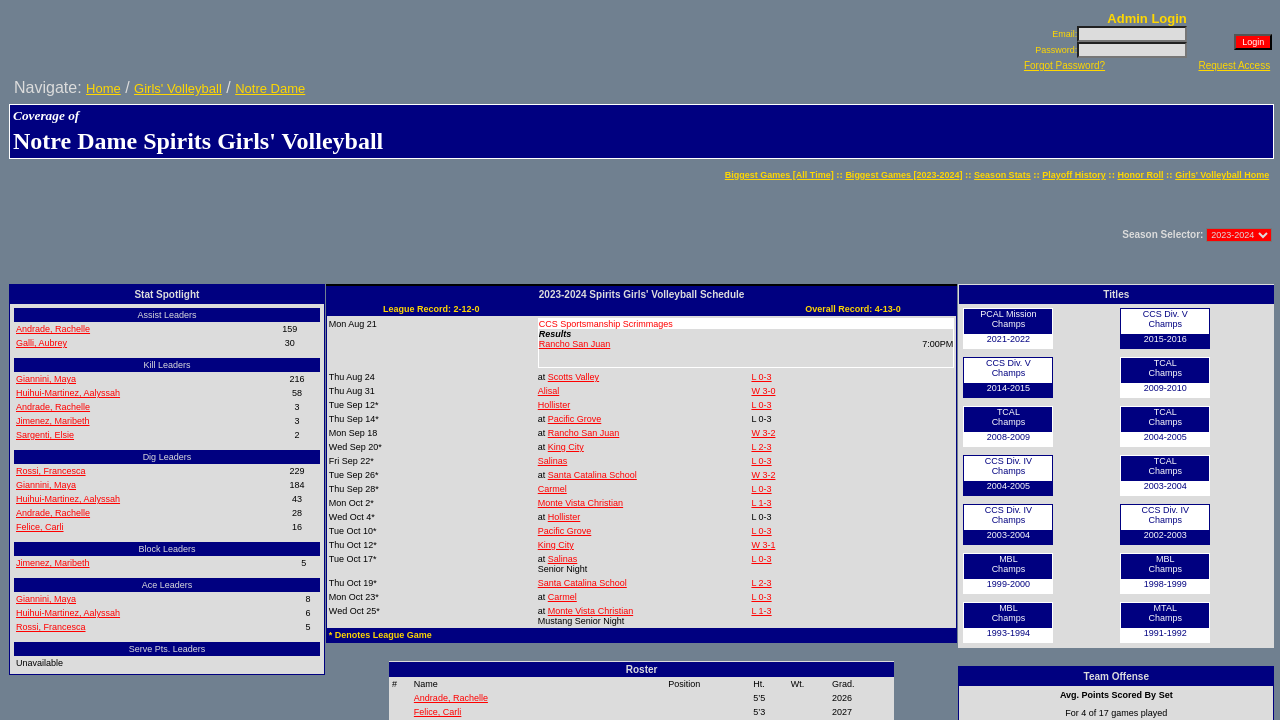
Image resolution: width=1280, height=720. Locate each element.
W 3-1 (763, 545)
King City (566, 447)
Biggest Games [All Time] (779, 175)
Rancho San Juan (575, 344)
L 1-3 (761, 503)
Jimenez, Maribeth (53, 421)
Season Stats (1002, 175)
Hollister (554, 405)
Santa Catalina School (592, 475)
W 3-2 (763, 433)
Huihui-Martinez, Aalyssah (68, 393)
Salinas (553, 461)
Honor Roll (1141, 175)
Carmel (552, 489)
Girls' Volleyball (178, 88)
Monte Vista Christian (580, 503)
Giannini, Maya (46, 379)
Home (103, 88)
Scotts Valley (573, 377)
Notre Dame (270, 88)
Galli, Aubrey (41, 343)
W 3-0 (763, 391)
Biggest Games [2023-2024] (903, 175)
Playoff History (1074, 175)
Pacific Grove (575, 419)
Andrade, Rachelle (53, 329)
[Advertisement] (375, 235)
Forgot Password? (1064, 65)
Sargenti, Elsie (45, 435)
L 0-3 (761, 377)
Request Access (1234, 65)
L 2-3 (761, 447)
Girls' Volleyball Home (1222, 175)
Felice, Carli (40, 527)
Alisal (549, 391)
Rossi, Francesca (51, 471)
